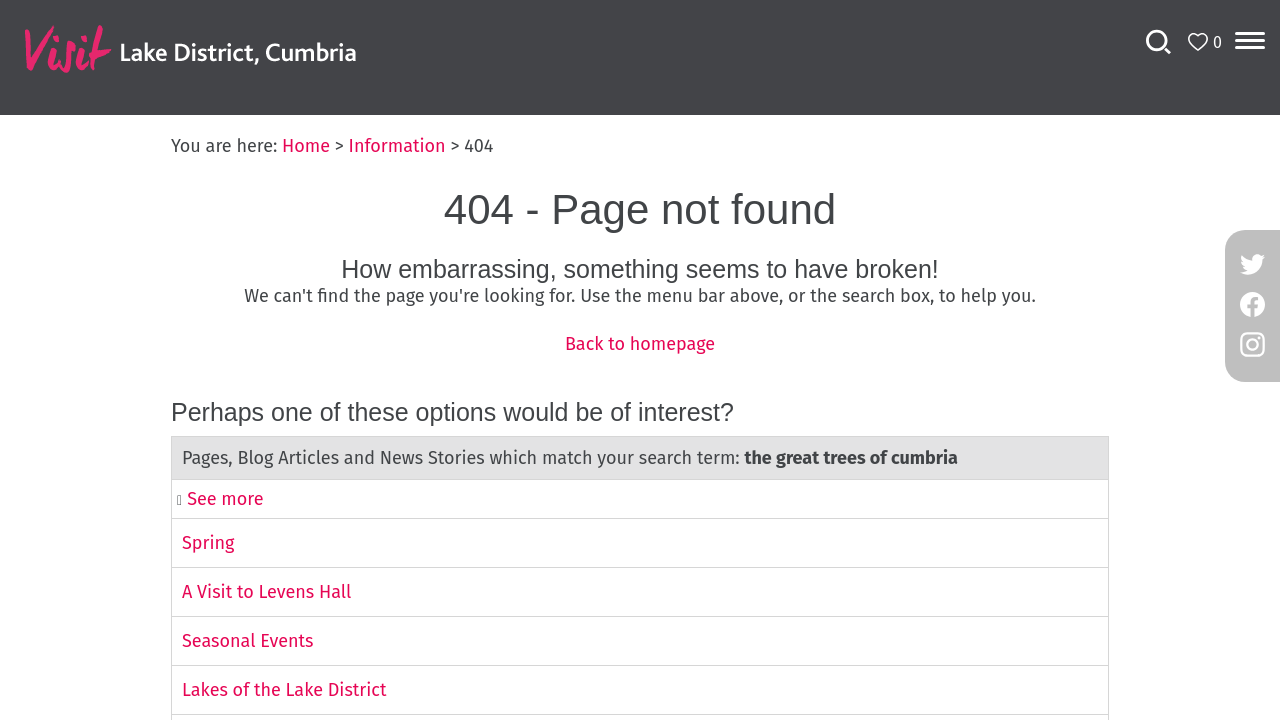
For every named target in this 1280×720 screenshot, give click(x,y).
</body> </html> (640, 360)
